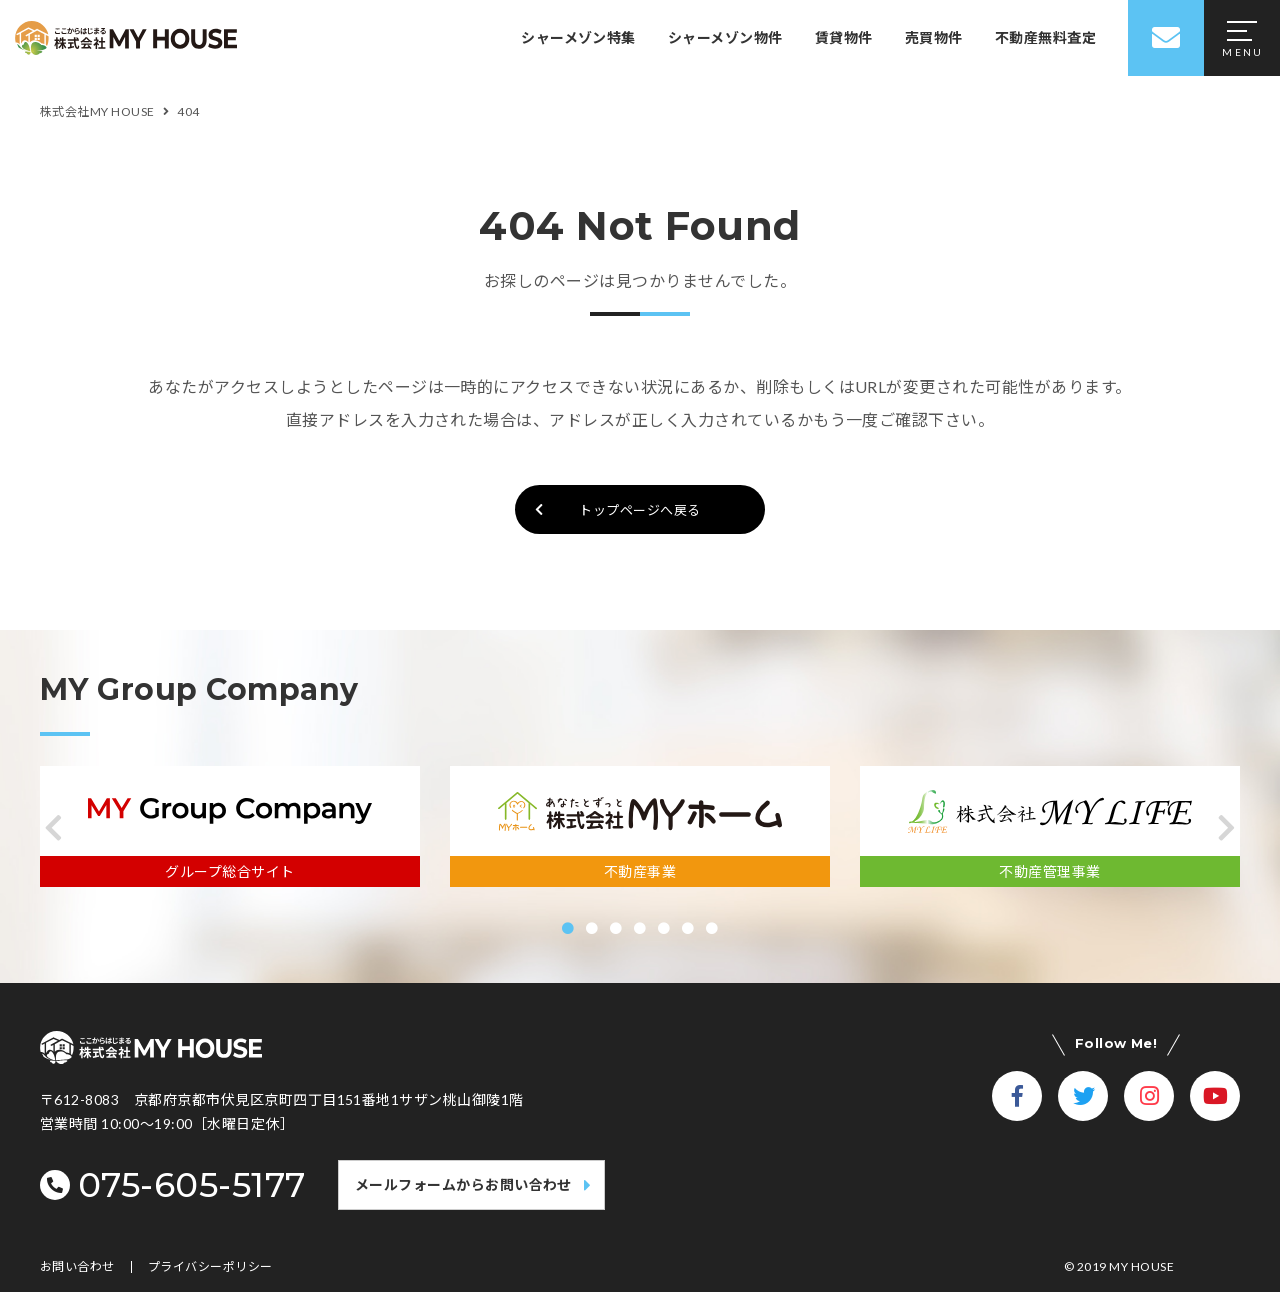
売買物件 (934, 37)
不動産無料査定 (1045, 37)
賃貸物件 (844, 37)
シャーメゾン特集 (578, 37)
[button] (53, 828)
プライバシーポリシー (210, 1267)
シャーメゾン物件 (725, 37)
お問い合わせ (77, 1267)
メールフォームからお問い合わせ (463, 1184)
